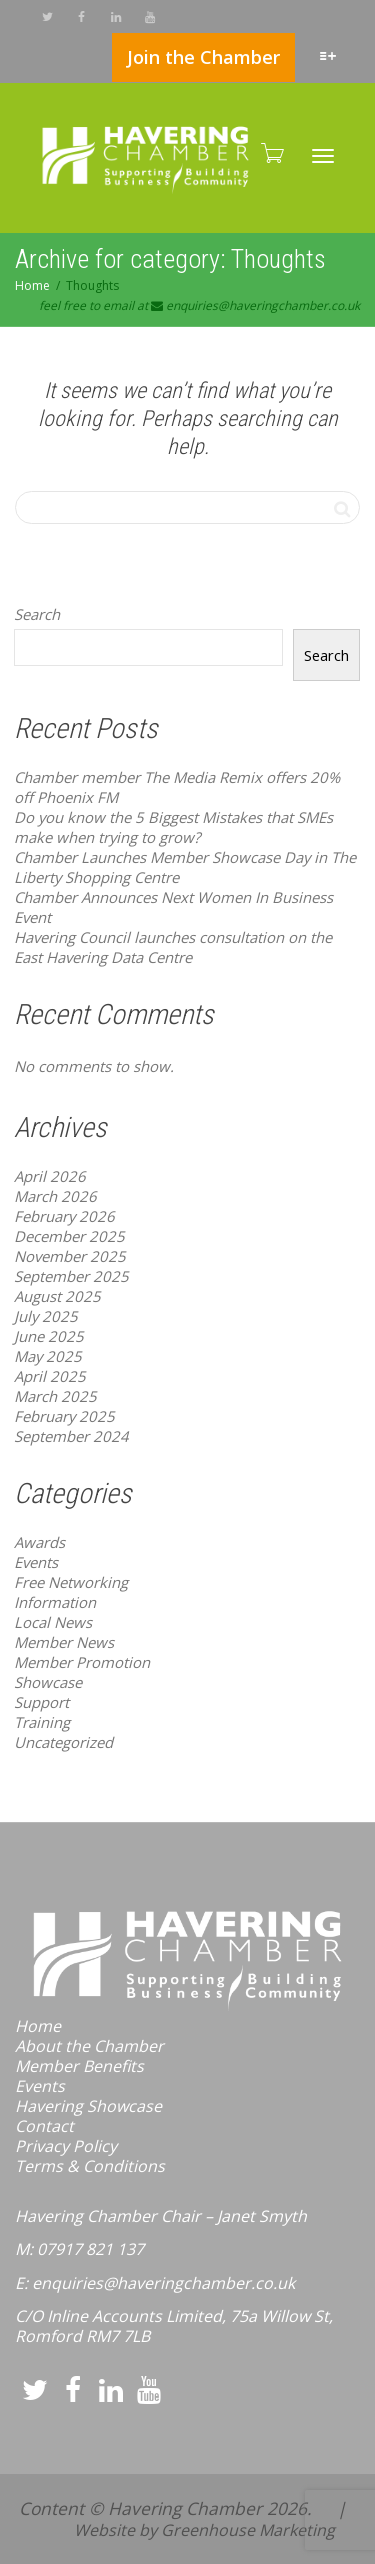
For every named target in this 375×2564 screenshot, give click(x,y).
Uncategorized (63, 1742)
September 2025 (71, 1276)
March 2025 (55, 1396)
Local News (53, 1622)
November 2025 (70, 1256)
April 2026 (50, 1176)
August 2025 (57, 1296)
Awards (39, 1542)
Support (41, 1702)
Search (37, 614)
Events (36, 1562)
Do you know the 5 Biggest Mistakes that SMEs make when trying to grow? (173, 827)
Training (42, 1722)
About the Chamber (89, 2046)
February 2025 (64, 1416)
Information (55, 1602)
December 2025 (69, 1236)
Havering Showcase (88, 2106)
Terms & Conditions (90, 2166)
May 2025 (48, 1356)
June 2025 (49, 1336)
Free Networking (71, 1582)
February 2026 (64, 1216)
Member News (64, 1642)
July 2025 (46, 1316)
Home (38, 2026)
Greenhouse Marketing (248, 2530)
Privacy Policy (66, 2146)
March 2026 (55, 1196)
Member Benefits (79, 2066)
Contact (44, 2126)
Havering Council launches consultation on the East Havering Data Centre (173, 947)
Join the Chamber (203, 57)
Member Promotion (82, 1662)
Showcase (48, 1682)
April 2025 (50, 1376)
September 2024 (71, 1436)
